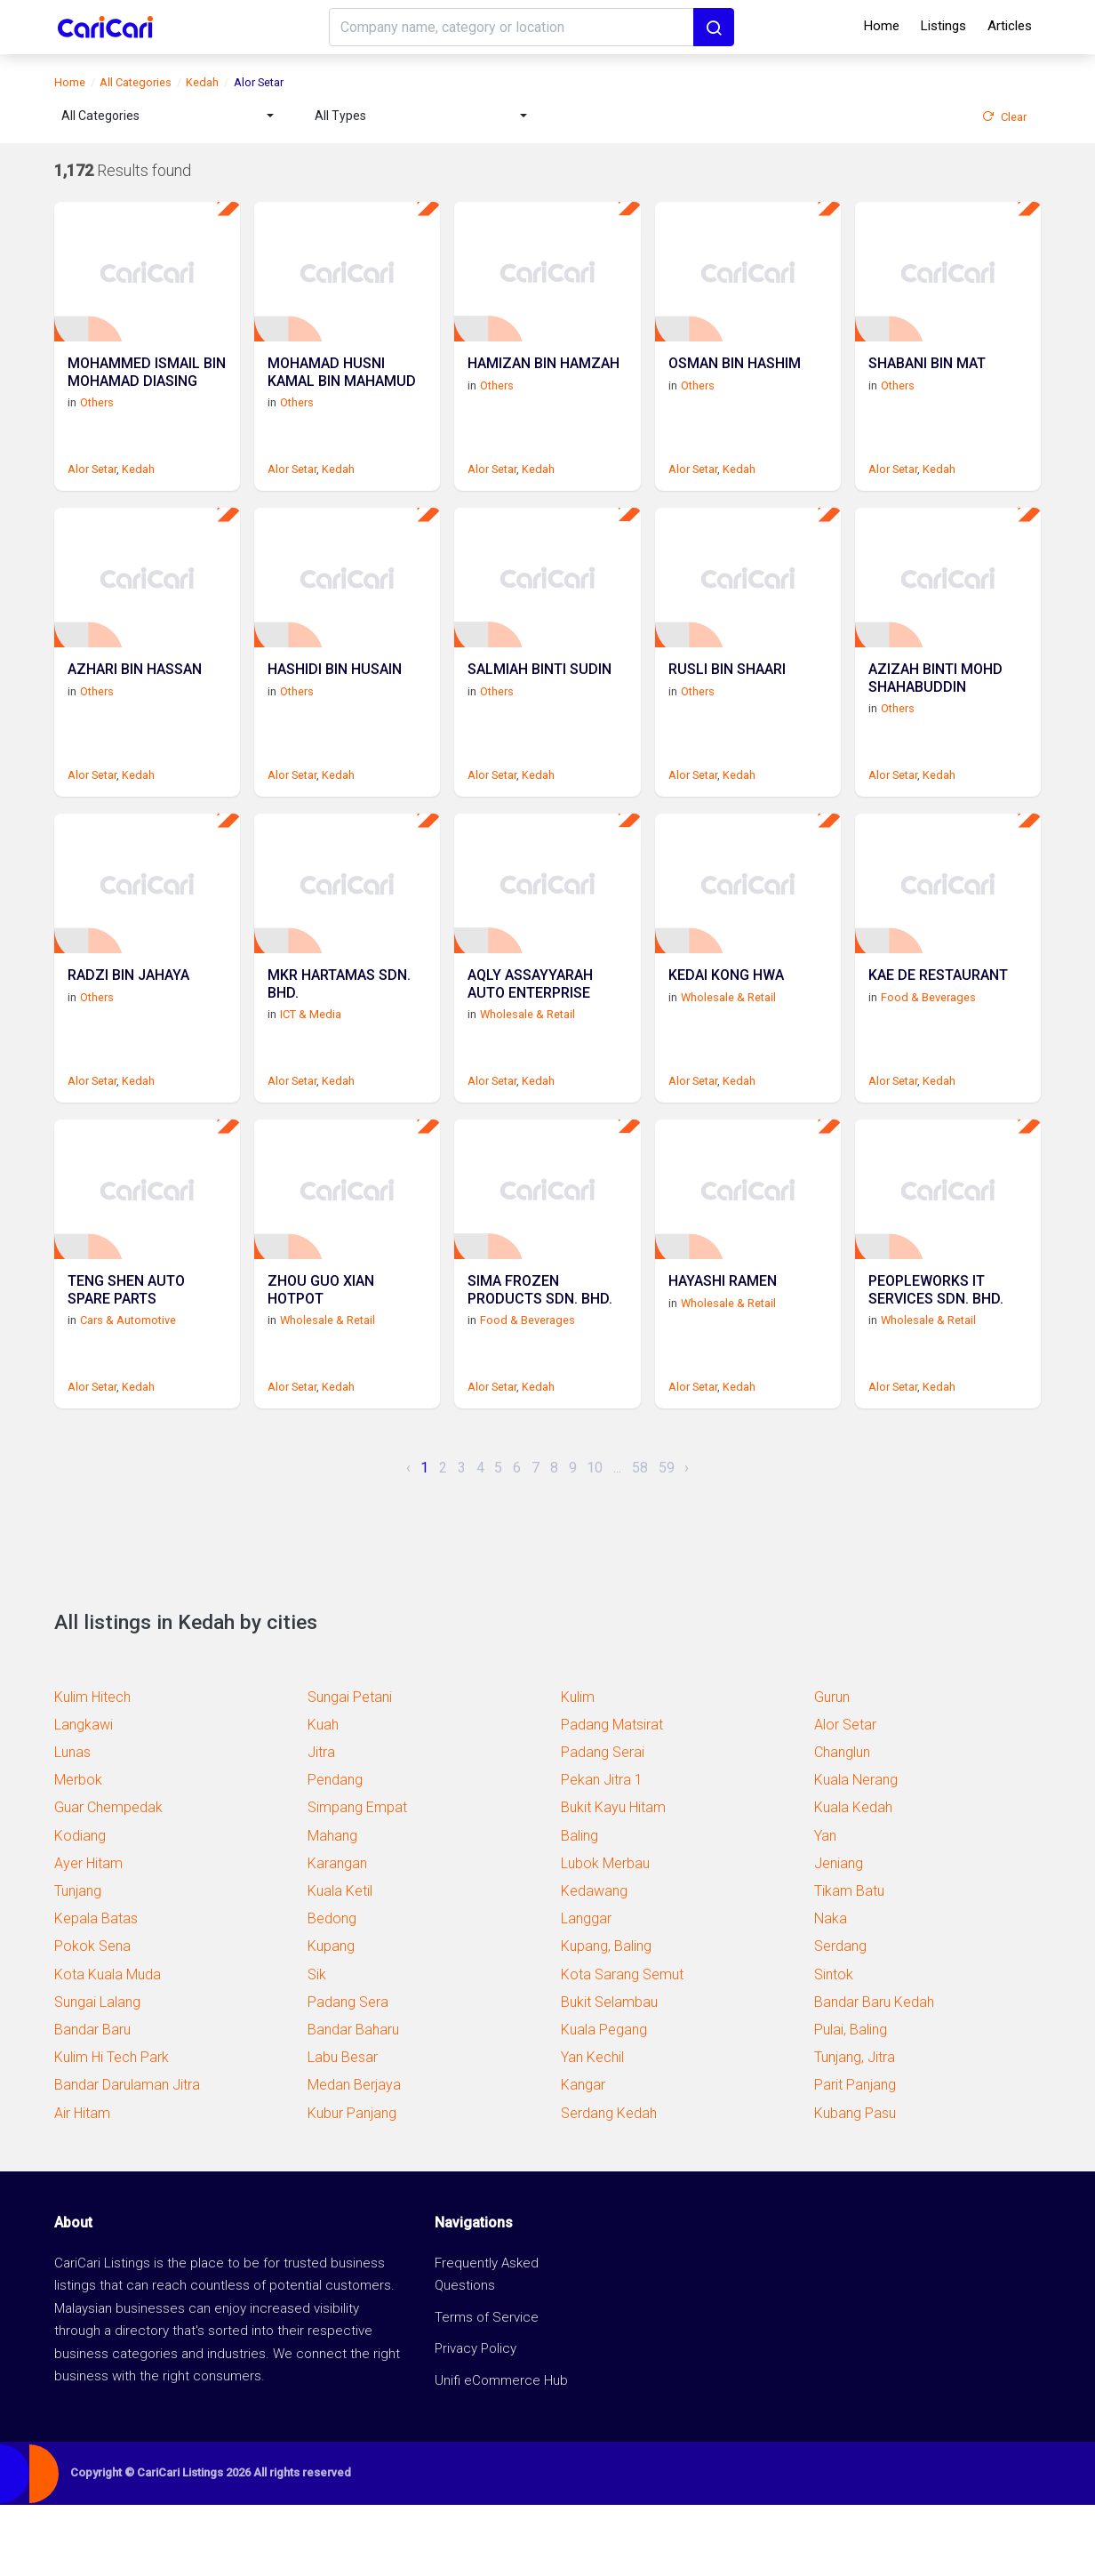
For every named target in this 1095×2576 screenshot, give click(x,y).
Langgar (586, 1989)
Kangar (583, 2155)
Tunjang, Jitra (854, 2128)
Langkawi (83, 1795)
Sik (317, 2045)
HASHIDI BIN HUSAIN (335, 705)
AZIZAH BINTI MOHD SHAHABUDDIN (935, 714)
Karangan (337, 1934)
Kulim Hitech (92, 1768)
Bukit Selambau (609, 2073)
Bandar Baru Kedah (874, 2073)
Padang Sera (348, 2073)
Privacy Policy (475, 2419)
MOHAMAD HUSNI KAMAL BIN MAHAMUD (342, 390)
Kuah (323, 1795)
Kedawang (594, 1962)
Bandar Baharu (353, 2100)
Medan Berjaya (354, 2155)
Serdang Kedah (609, 2184)
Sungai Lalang (97, 2073)
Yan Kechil (592, 2128)
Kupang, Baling (606, 2017)
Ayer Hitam (88, 1934)
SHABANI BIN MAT (927, 381)
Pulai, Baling (850, 2100)
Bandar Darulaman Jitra (127, 2155)
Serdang (840, 2017)
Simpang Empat (357, 1878)
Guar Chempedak (108, 1878)
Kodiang (80, 1906)
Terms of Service (487, 2388)
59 (667, 1538)
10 (595, 1538)
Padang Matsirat (612, 1795)
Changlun (842, 1823)
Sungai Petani (350, 1768)
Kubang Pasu (855, 2184)
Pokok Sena (92, 2017)
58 (640, 1538)
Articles (1009, 26)
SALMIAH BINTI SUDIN (539, 705)
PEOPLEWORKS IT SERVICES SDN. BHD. (935, 1361)
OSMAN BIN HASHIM (734, 381)
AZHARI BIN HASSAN (135, 705)
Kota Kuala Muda (107, 2045)
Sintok (833, 2045)
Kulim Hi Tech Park (111, 2128)
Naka (830, 1989)
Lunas (72, 1823)
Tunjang (77, 1962)
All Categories (136, 82)
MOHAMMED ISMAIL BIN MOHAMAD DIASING (147, 390)
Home (881, 26)
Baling (579, 1906)
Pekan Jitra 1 (602, 1850)
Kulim (578, 1768)
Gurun (832, 1768)
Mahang (332, 1906)
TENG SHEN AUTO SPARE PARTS (126, 1361)
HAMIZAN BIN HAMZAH (543, 381)
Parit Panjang (855, 2155)
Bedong (332, 1989)
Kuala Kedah (853, 1878)
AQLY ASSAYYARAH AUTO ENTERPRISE (530, 1038)
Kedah (202, 82)
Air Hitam (82, 2184)
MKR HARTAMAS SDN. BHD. (339, 1038)
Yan (825, 1906)
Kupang (331, 2017)
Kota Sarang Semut (622, 2045)
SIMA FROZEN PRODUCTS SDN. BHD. (540, 1361)
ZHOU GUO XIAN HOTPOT (321, 1361)
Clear (1004, 117)
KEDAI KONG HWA (726, 1029)
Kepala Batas (96, 1989)
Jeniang (838, 1934)
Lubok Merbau (605, 1934)
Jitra (321, 1823)
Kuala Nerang (856, 1850)
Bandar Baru (92, 2100)
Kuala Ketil (340, 1962)
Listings (943, 26)
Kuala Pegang (604, 2100)
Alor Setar (92, 487)
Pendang (335, 1850)
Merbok (78, 1850)
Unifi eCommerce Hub (501, 2452)
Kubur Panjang (352, 2184)
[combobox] (167, 116)
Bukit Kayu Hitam (613, 1878)
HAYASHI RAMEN (722, 1352)
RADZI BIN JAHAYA (128, 1029)
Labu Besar (343, 2128)
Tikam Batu (849, 1962)
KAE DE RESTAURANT (938, 1029)
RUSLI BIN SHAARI (727, 705)
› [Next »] (686, 1538)
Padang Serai (602, 1823)
